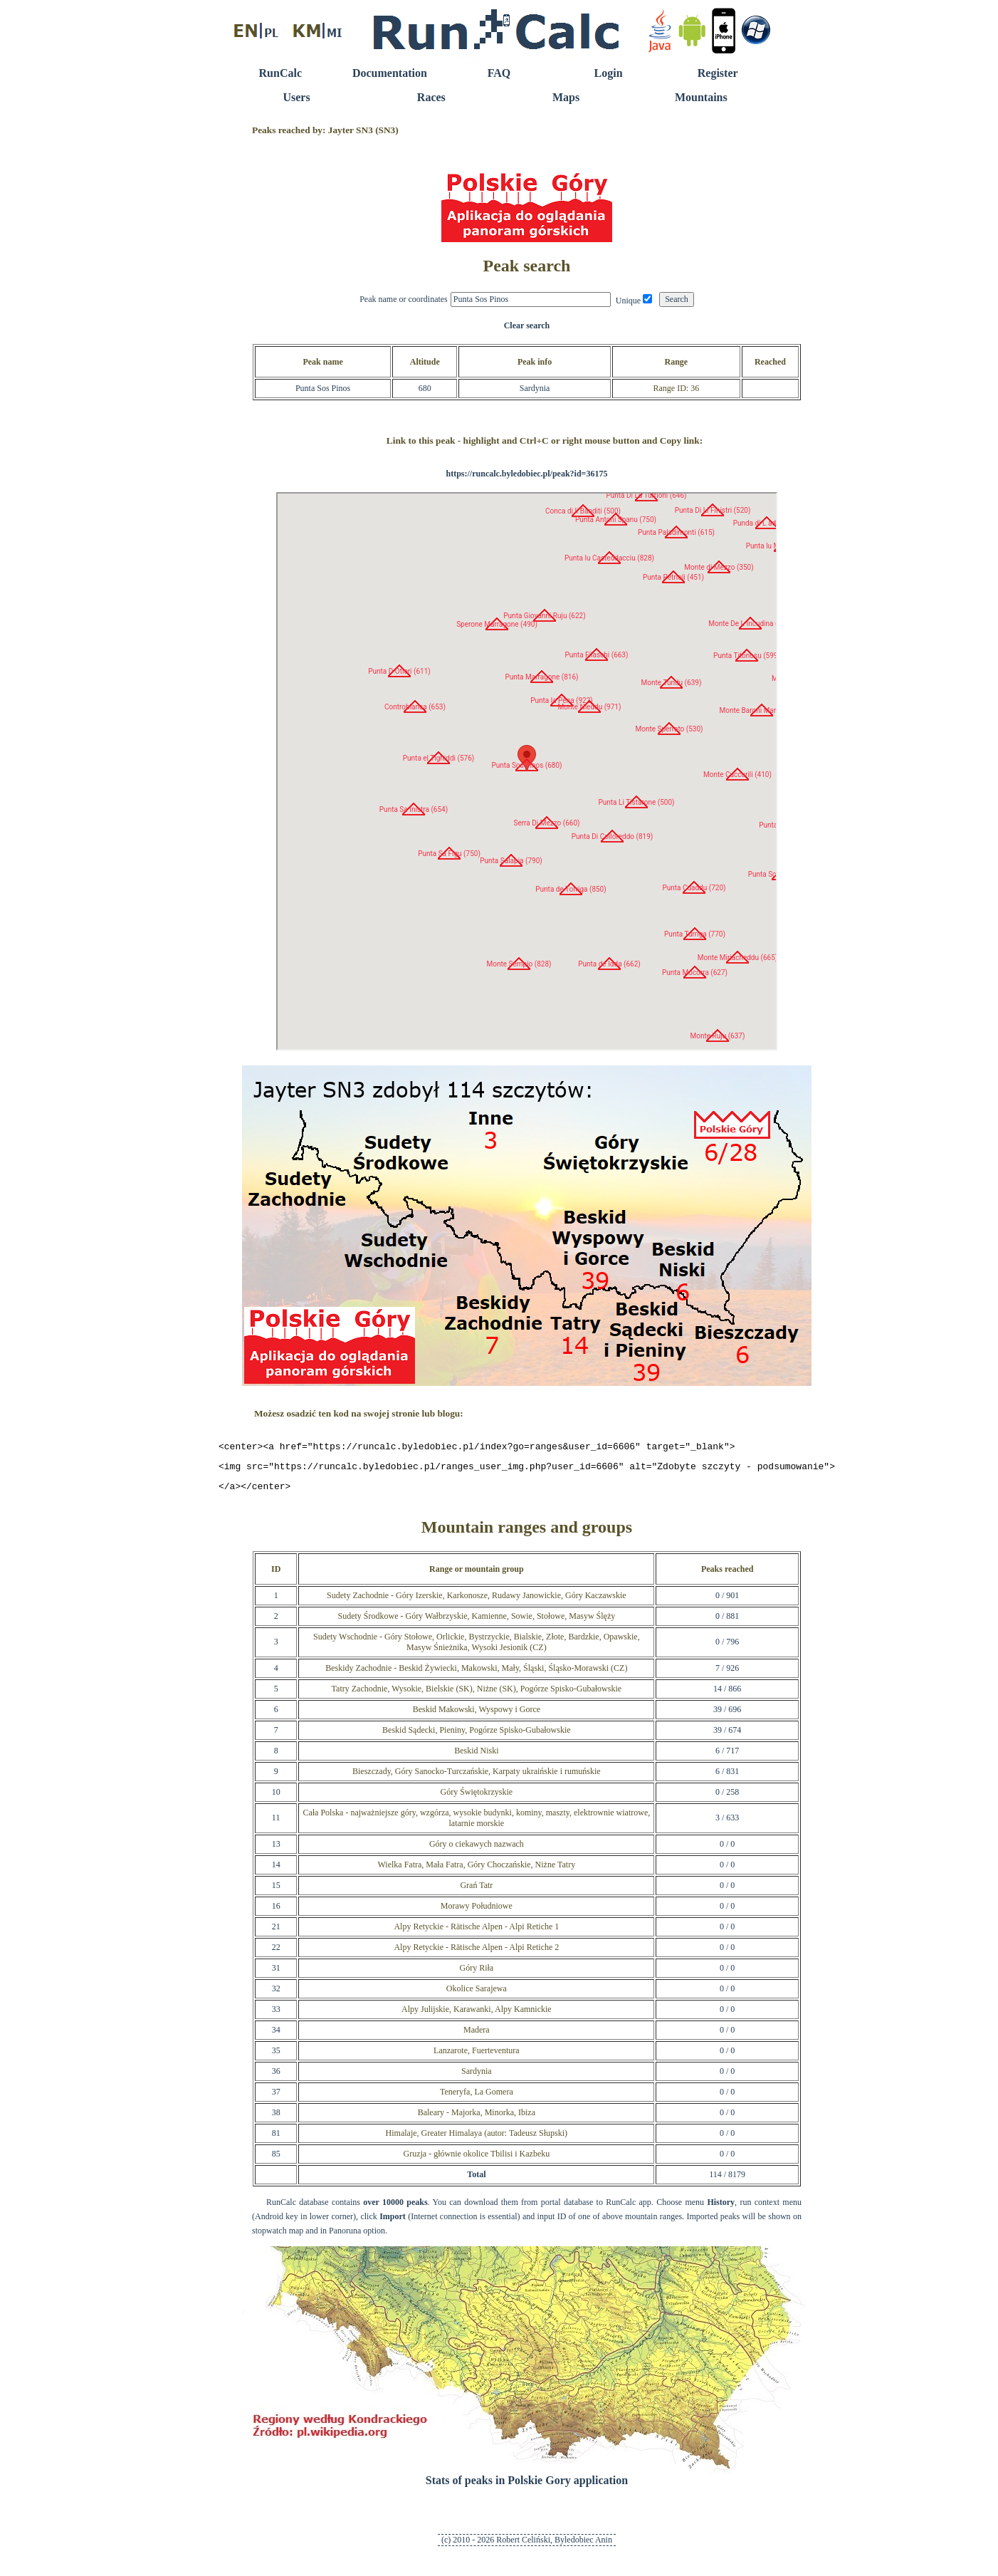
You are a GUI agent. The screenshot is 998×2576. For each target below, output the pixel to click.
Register (718, 73)
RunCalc (280, 73)
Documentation (389, 73)
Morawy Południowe (477, 1912)
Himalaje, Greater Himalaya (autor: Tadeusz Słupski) (477, 2139)
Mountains (701, 97)
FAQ (499, 73)
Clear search (527, 325)
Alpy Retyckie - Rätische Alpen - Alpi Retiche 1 (476, 1933)
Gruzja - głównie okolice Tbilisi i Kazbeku (476, 2160)
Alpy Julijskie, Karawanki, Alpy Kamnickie (476, 2015)
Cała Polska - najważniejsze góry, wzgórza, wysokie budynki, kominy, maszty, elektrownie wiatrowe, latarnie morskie (476, 1824)
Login (608, 73)
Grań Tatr (476, 1892)
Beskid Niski (476, 1757)
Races (431, 97)
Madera (476, 2036)
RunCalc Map (526, 771)
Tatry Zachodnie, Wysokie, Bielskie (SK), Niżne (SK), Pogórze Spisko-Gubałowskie (476, 1695)
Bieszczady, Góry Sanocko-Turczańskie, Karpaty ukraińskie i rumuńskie (476, 1778)
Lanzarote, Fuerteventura (477, 2057)
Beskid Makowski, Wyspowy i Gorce (476, 1716)
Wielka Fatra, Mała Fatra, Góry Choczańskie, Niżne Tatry (476, 1871)
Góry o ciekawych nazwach (476, 1850)
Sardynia (476, 2077)
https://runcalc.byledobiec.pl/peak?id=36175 (526, 474)
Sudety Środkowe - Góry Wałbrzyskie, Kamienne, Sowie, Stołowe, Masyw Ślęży (476, 1622)
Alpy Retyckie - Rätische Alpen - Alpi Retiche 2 (476, 1954)
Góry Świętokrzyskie (476, 1798)
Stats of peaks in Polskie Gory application (527, 2487)
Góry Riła (476, 1974)
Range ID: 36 (676, 388)
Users (296, 97)
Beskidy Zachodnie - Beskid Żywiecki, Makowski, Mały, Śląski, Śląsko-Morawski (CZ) (476, 1674)
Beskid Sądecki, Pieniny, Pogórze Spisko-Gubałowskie (476, 1736)
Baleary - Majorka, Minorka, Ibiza (476, 2119)
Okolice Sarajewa (476, 1995)
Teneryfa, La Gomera (476, 2098)
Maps (565, 97)
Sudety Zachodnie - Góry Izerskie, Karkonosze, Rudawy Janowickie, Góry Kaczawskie (476, 1602)
